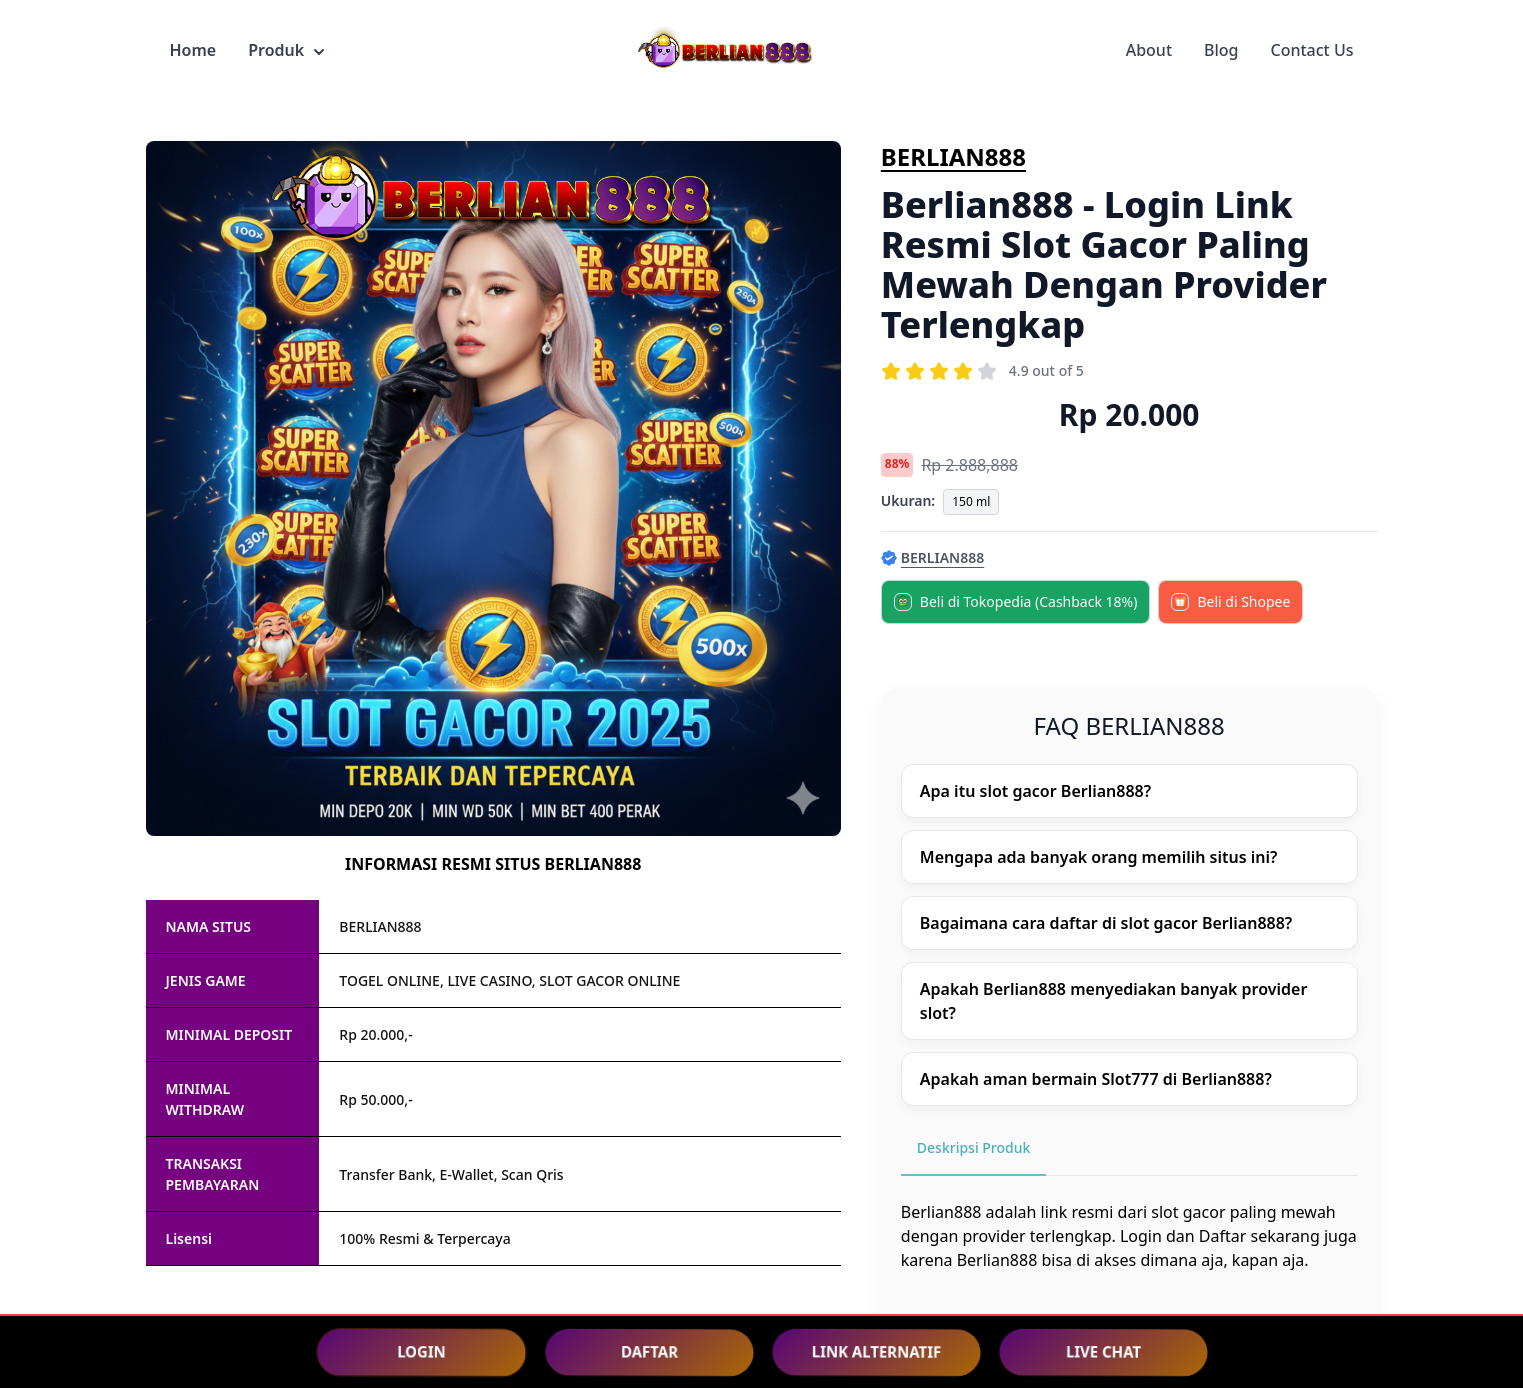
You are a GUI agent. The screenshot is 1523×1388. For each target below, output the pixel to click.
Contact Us (1312, 50)
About (1149, 50)
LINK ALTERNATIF (876, 1352)
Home (193, 50)
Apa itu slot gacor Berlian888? (1035, 791)
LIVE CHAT (1103, 1351)
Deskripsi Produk (974, 1147)
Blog (1221, 50)
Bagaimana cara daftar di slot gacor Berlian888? (1106, 923)
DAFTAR (649, 1351)
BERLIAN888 (953, 156)
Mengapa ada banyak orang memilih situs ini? (1099, 857)
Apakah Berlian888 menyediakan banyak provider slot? (1114, 1001)
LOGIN (421, 1351)
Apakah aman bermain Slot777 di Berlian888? (1096, 1079)
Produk (286, 50)
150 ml (971, 501)
